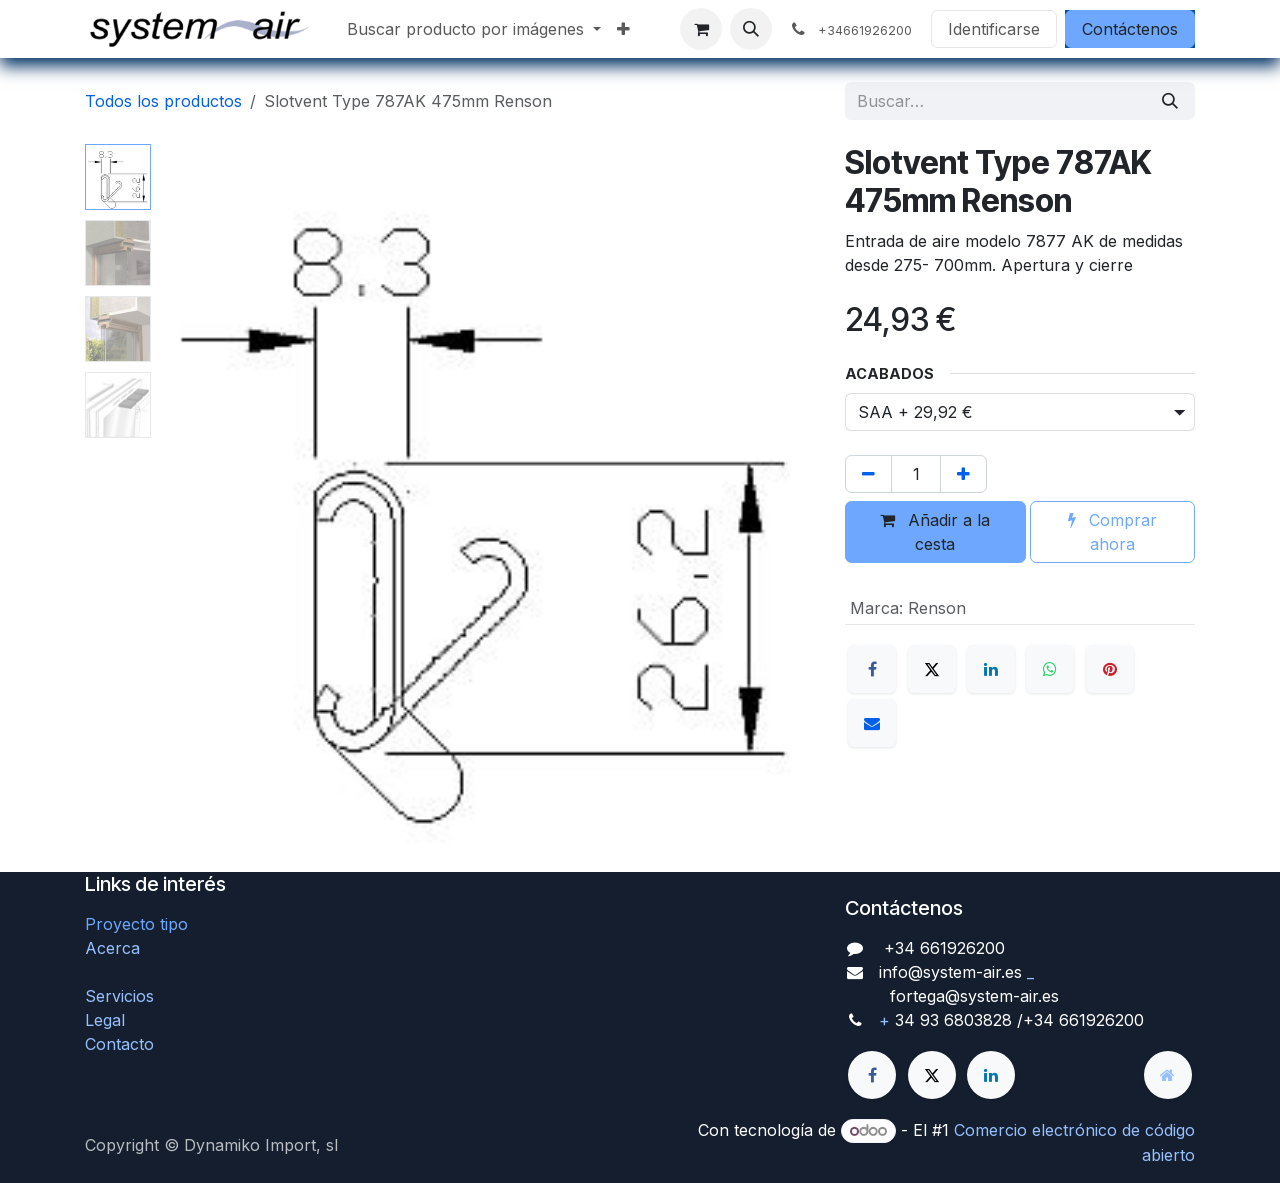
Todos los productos (163, 101)
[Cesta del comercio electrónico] (701, 29)
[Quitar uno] (868, 474)
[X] (932, 669)
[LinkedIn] (991, 669)
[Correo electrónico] (872, 723)
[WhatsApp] (1050, 669)
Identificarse (994, 29)
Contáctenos (1130, 29)
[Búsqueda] (1170, 101)
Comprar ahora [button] (1112, 532)
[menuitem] (474, 29)
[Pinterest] (1110, 669)
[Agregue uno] (963, 474)
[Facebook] (872, 669)
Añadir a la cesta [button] (935, 532)
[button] (751, 29)
